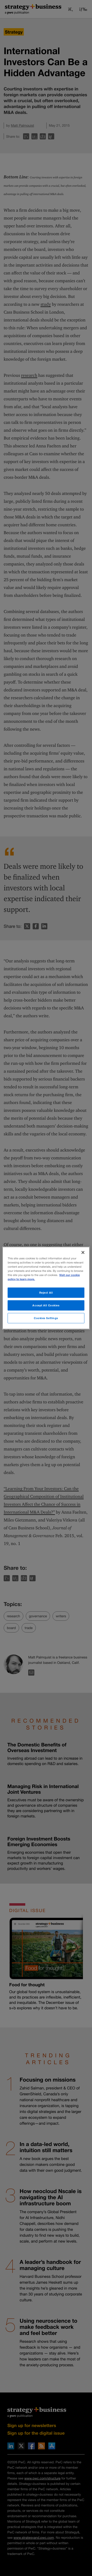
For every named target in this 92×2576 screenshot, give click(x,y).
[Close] (83, 1252)
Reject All (46, 1292)
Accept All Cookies (45, 1305)
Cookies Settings (46, 1318)
